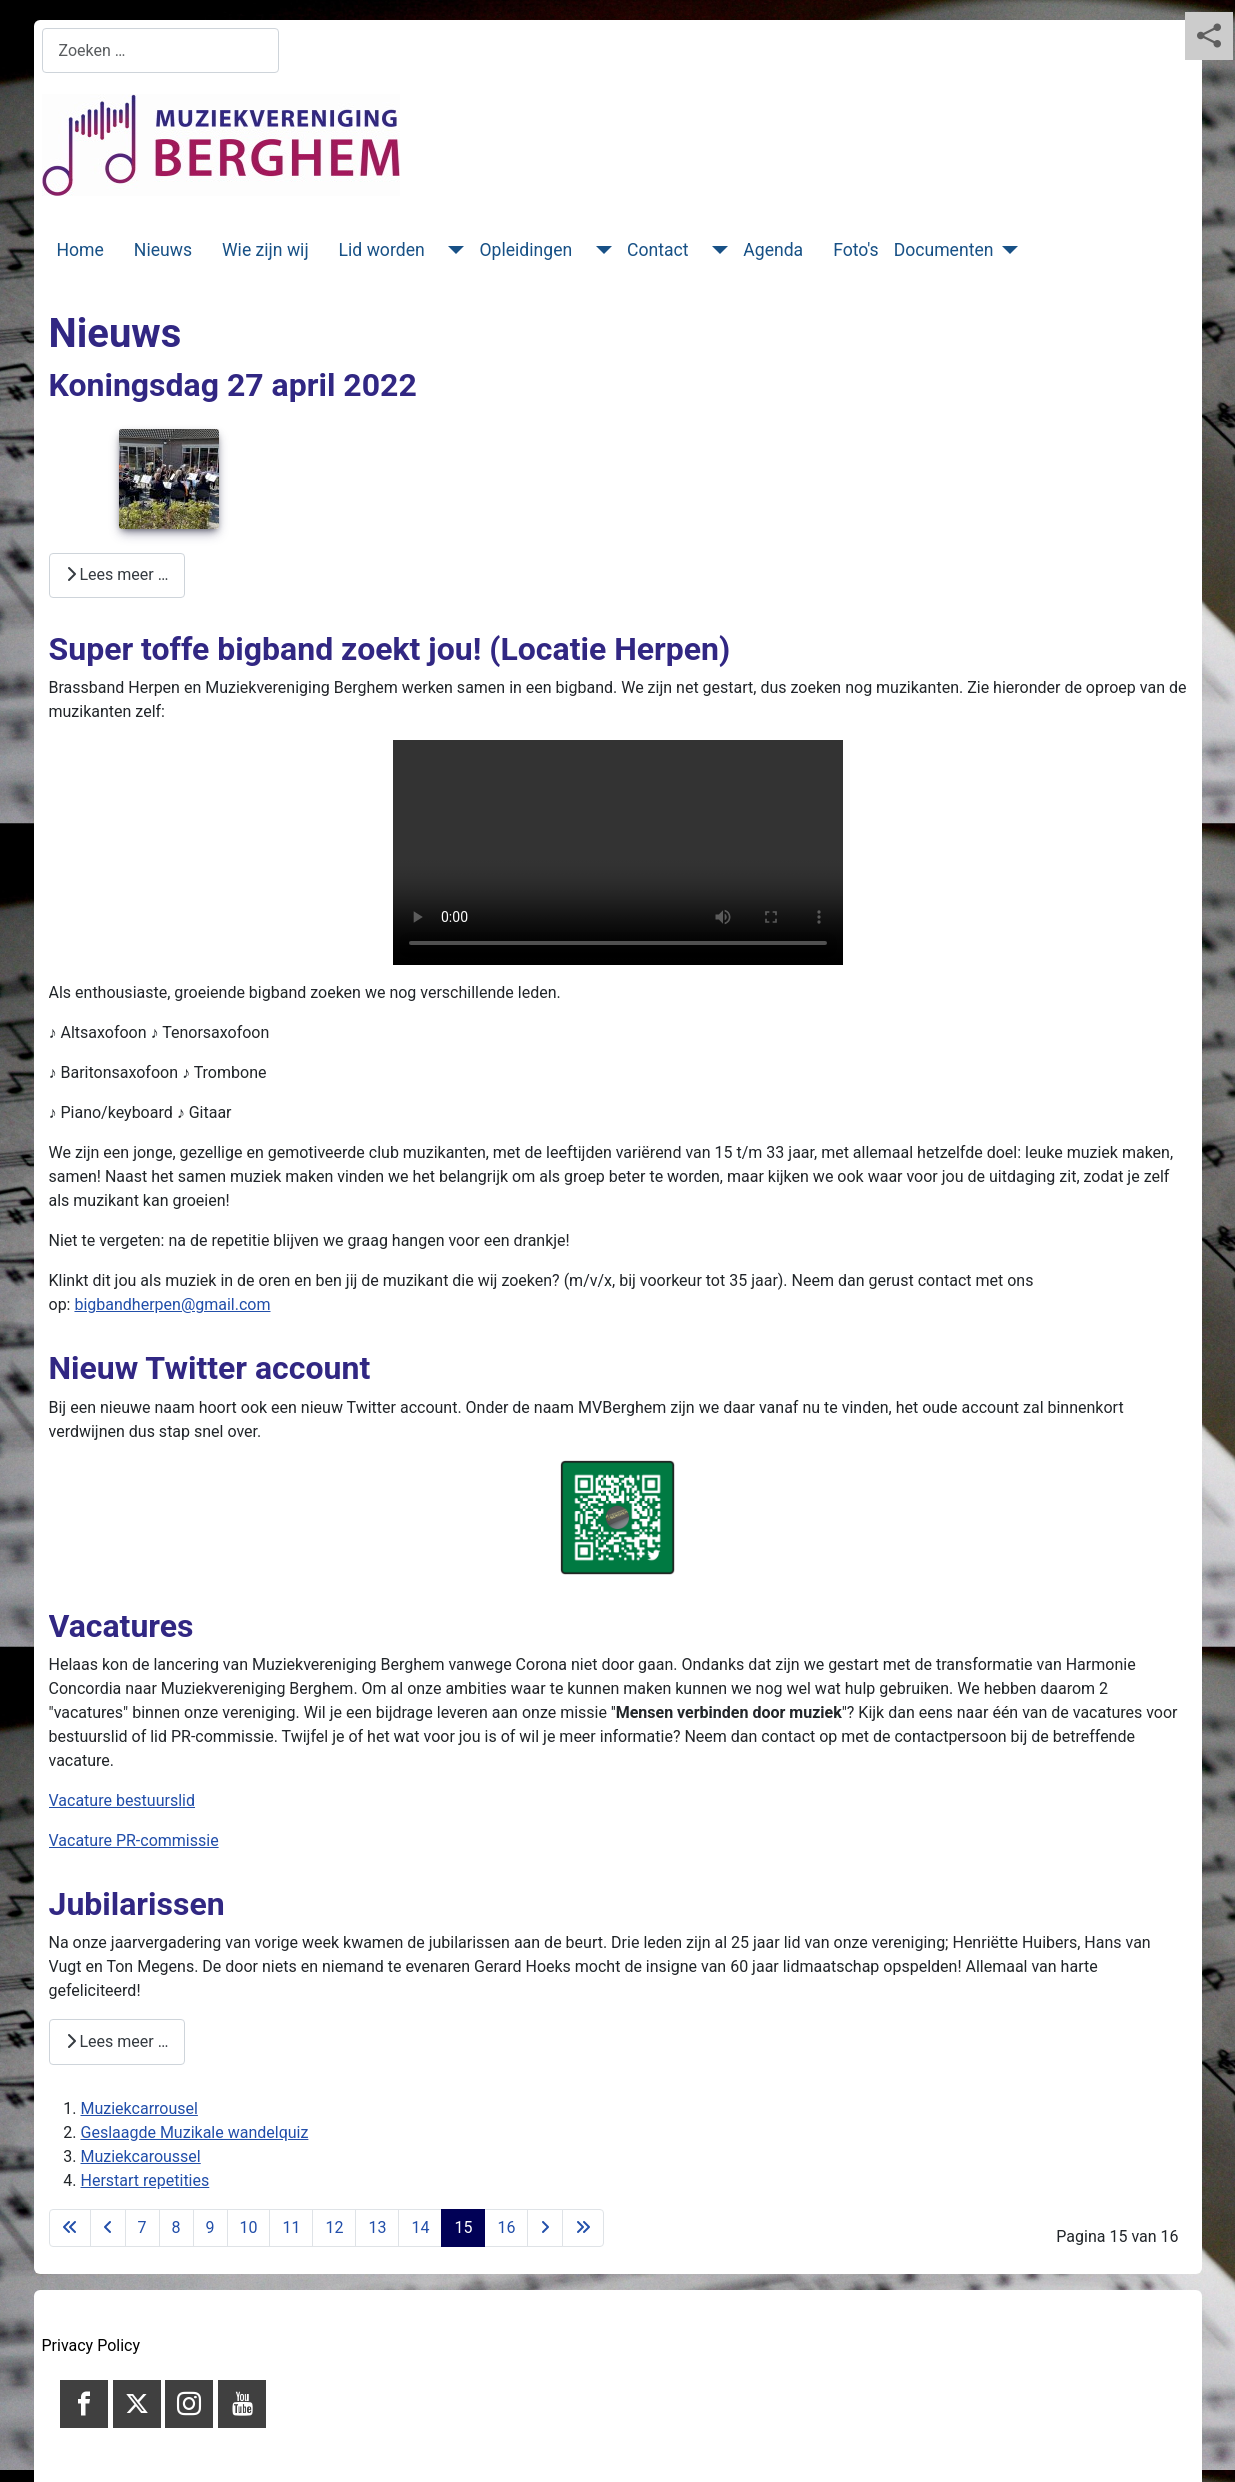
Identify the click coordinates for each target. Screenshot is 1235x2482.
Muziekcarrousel (139, 2108)
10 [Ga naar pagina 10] (249, 2227)
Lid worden (382, 250)
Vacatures (121, 1626)
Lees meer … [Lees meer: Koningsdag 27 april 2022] (117, 574)
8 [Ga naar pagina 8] (176, 2227)
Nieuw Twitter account (210, 1368)
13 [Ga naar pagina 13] (377, 2227)
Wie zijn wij (265, 250)
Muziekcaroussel (141, 2156)
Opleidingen (525, 250)
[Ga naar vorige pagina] (108, 2228)
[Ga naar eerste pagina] (70, 2228)
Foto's (856, 250)
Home (80, 250)
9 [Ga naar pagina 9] (210, 2227)
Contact (658, 250)
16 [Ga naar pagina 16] (506, 2227)
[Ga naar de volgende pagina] (545, 2228)
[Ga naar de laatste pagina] (583, 2228)
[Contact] (715, 250)
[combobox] (160, 50)
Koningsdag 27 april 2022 (233, 385)
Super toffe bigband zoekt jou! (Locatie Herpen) (390, 649)
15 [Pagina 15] (463, 2227)
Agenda (773, 250)
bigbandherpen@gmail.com (172, 1304)
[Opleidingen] (599, 250)
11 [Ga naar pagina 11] (291, 2227)
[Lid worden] (452, 250)
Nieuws (163, 250)
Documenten (944, 250)
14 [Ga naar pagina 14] (420, 2227)
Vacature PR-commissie (134, 1840)
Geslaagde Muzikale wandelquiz (195, 2132)
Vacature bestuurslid (122, 1800)
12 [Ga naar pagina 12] (334, 2227)
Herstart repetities (145, 2180)
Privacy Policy (91, 2345)
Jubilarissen (137, 1904)
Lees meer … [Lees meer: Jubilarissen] (117, 2041)
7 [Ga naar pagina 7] (142, 2227)
